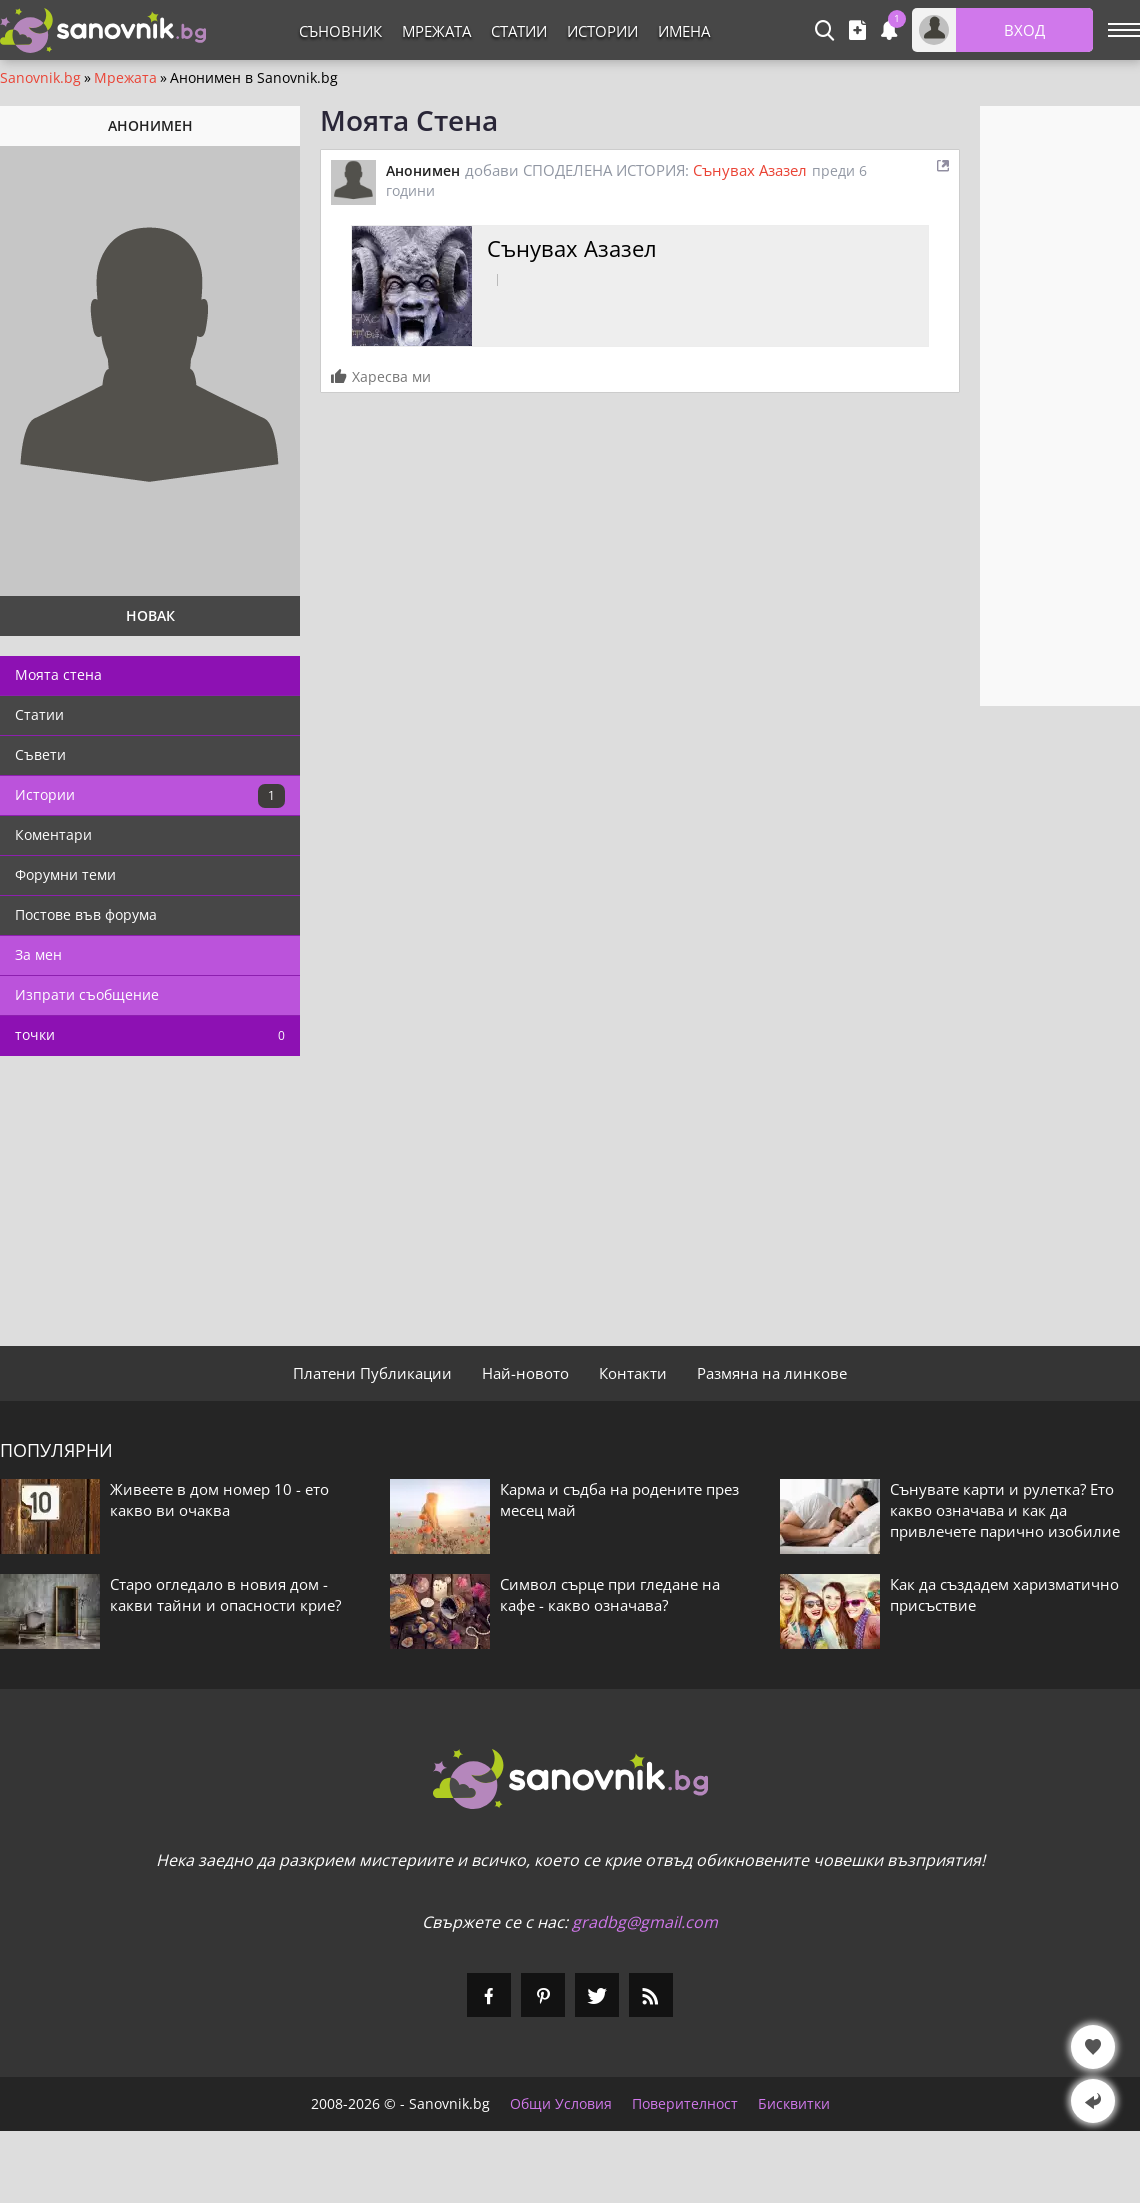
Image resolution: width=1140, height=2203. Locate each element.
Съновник (340, 31)
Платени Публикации (372, 1373)
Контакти (633, 1373)
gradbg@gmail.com (645, 1922)
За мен (38, 954)
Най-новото (525, 1373)
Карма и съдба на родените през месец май (619, 1499)
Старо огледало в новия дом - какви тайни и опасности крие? (225, 1594)
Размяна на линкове (772, 1373)
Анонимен (423, 170)
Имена (684, 31)
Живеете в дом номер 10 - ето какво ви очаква (219, 1499)
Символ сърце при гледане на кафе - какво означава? (610, 1594)
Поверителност (685, 2104)
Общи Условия (561, 2104)
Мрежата (436, 31)
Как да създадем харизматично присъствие (1004, 1594)
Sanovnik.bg (40, 78)
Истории (602, 31)
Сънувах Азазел (750, 170)
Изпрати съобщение (87, 994)
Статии (519, 31)
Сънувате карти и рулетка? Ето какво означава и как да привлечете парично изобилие (1005, 1510)
